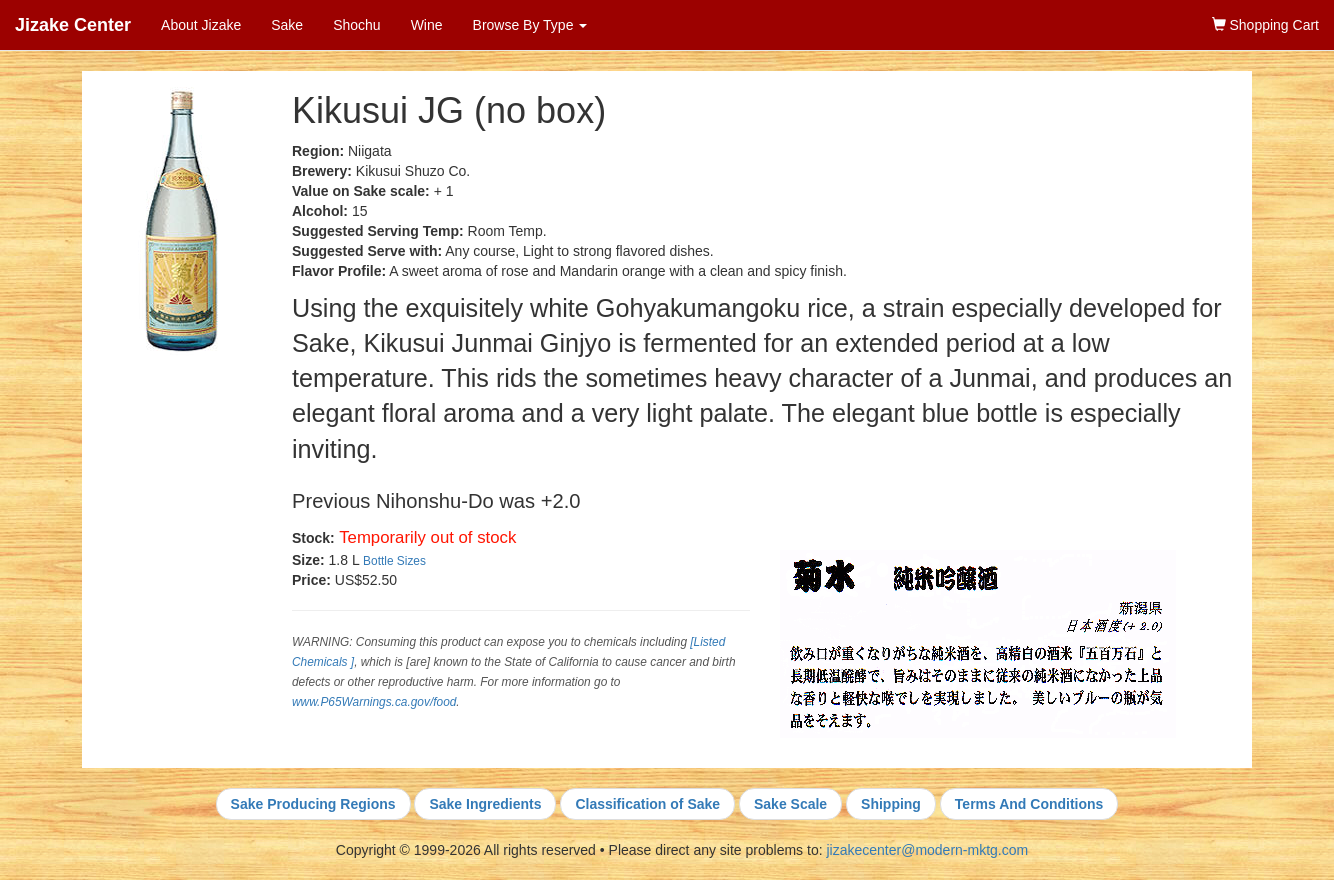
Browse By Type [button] (530, 25)
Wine (427, 25)
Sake (287, 25)
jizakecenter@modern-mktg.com (927, 850)
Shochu (356, 25)
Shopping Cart (1265, 25)
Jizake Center (73, 25)
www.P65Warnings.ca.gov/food (374, 702)
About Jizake (201, 25)
